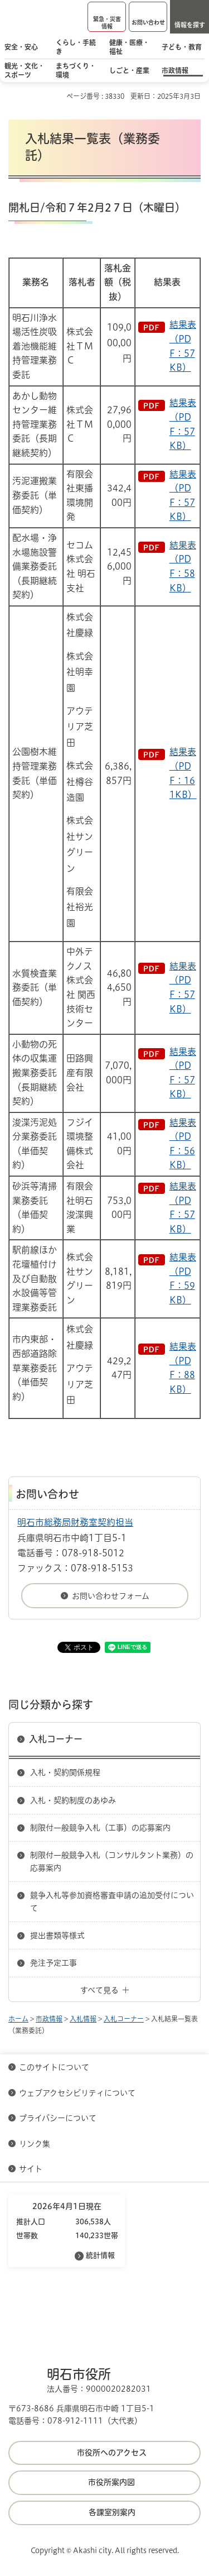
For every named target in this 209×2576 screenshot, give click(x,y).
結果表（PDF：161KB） (183, 773)
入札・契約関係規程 (65, 1772)
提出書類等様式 (57, 1935)
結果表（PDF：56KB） (182, 1144)
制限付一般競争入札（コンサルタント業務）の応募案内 (111, 1861)
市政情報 (49, 2018)
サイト (32, 2169)
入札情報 (83, 2018)
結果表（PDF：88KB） (182, 1368)
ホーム (18, 2018)
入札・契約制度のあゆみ (73, 1800)
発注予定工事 (53, 1963)
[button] (107, 17)
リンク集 (34, 2144)
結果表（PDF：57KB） (182, 346)
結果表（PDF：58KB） (182, 566)
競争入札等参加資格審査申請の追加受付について (112, 1901)
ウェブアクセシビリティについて (77, 2093)
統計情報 (100, 2255)
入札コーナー (55, 1738)
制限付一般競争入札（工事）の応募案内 (100, 1828)
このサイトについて (54, 2067)
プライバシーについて (57, 2118)
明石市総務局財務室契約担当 (75, 1522)
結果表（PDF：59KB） (182, 1278)
